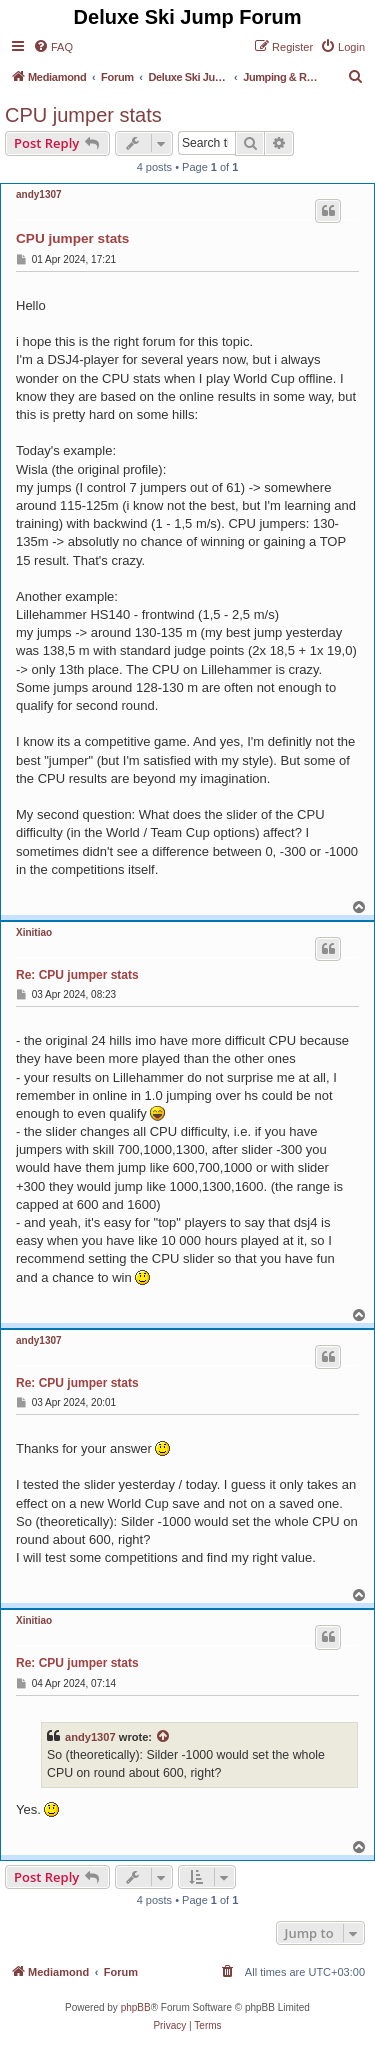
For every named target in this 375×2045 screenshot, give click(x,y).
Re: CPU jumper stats (77, 975)
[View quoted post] (164, 1737)
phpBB (136, 2007)
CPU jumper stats (83, 115)
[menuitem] (53, 47)
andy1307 (39, 194)
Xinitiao (34, 932)
